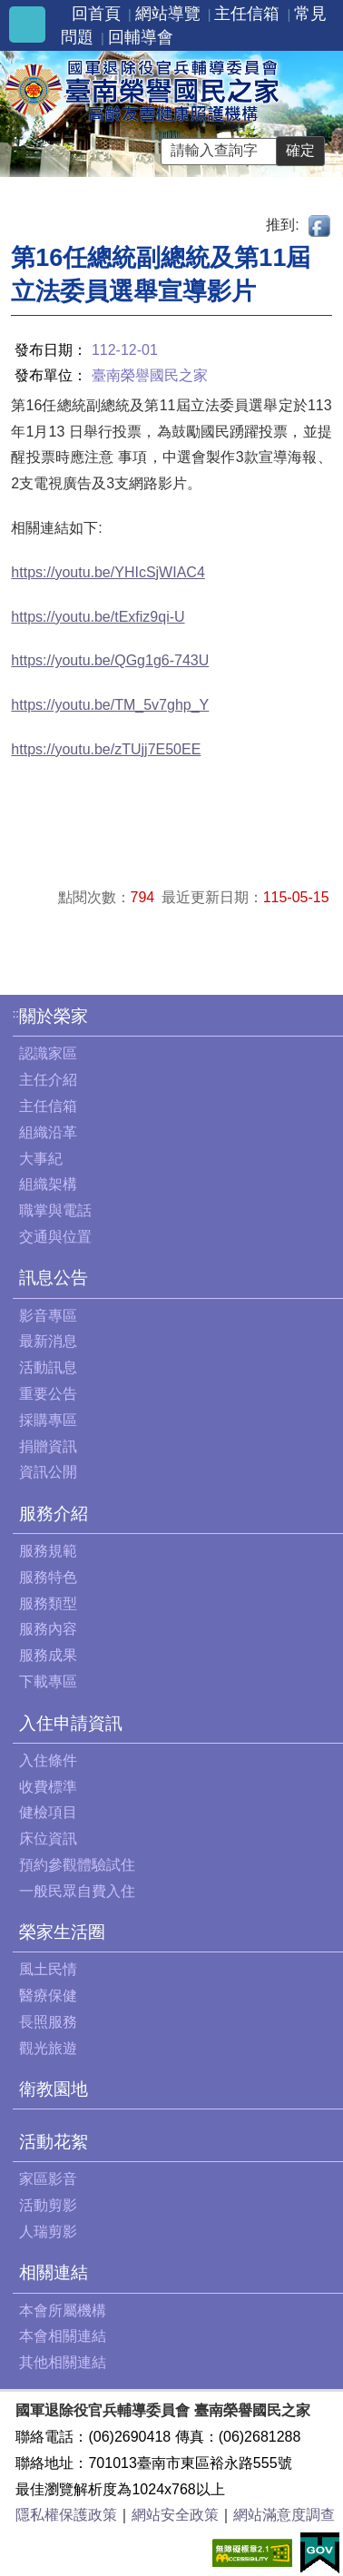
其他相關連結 (62, 2362)
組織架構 (48, 1184)
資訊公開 (48, 1472)
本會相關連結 (62, 2336)
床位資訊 (48, 1838)
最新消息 (48, 1341)
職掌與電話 (55, 1210)
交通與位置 (55, 1236)
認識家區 (48, 1053)
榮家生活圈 (62, 1932)
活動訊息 (48, 1367)
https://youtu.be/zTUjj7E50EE (106, 749)
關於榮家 (53, 1016)
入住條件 (48, 1760)
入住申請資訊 (70, 1723)
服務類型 (48, 1603)
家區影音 (48, 2179)
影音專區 (48, 1315)
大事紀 (41, 1158)
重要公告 (48, 1393)
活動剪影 (48, 2205)
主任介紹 (48, 1079)
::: (18, 1013)
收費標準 (48, 1786)
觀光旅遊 (48, 2048)
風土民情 (48, 1969)
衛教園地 (53, 2089)
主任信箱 (246, 14)
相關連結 (53, 2272)
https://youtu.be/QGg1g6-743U (110, 660)
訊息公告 (53, 1277)
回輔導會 (140, 37)
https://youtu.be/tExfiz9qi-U (97, 616)
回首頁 (96, 14)
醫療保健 (48, 1995)
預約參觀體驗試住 (77, 1865)
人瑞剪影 (48, 2231)
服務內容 (48, 1629)
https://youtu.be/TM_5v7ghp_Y (110, 705)
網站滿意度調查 (284, 2514)
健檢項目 (48, 1812)
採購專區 (48, 1420)
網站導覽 (168, 14)
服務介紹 (53, 1513)
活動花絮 (53, 2141)
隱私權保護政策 (66, 2514)
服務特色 (48, 1577)
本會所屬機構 (62, 2310)
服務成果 (48, 1655)
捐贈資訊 (48, 1446)
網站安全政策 (175, 2514)
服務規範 (48, 1550)
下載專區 (48, 1681)
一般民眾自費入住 (77, 1891)
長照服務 (48, 2022)
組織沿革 (48, 1132)
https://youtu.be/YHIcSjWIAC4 (107, 572)
